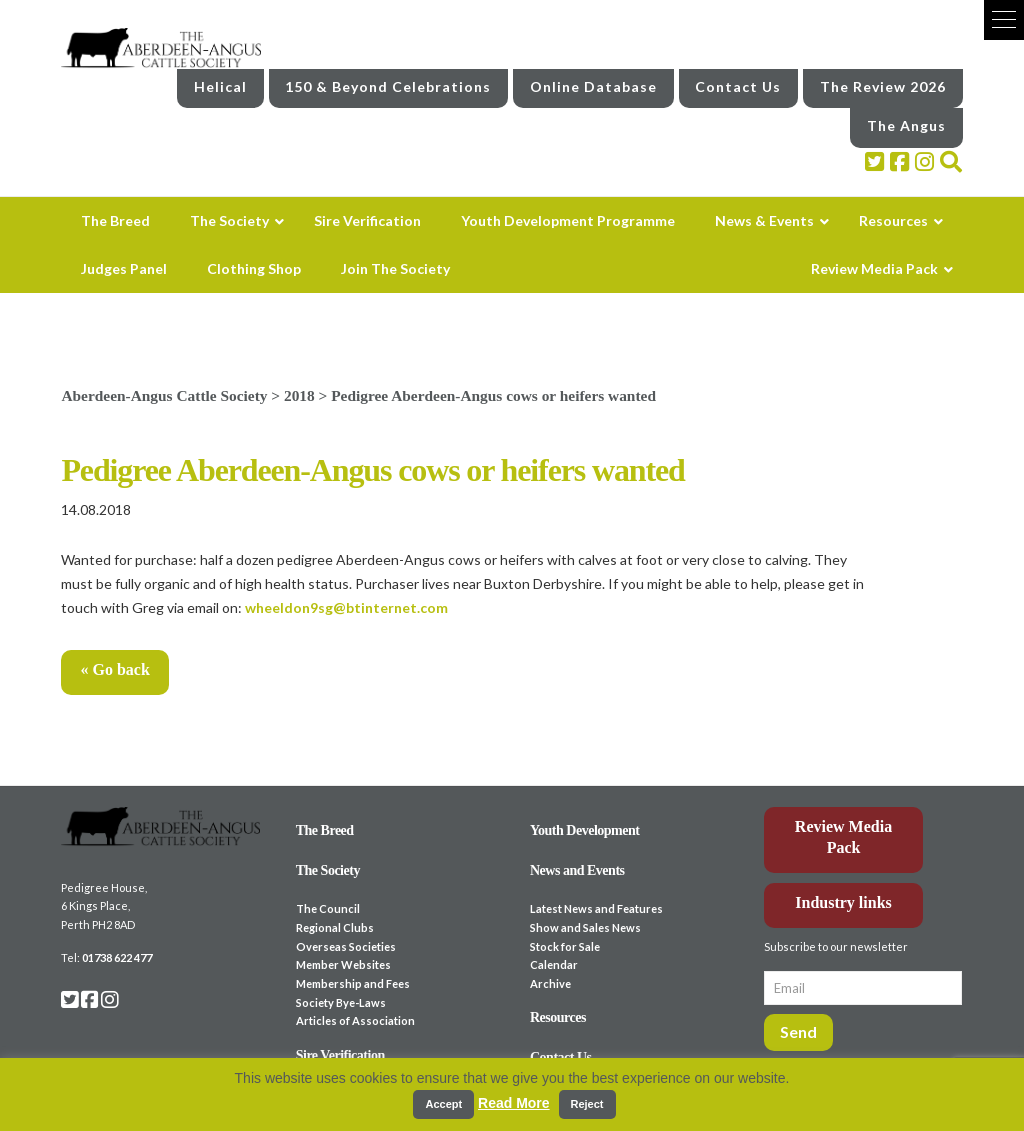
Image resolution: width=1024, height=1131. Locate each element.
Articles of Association (355, 1020)
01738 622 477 (117, 957)
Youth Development (585, 830)
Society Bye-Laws (341, 1002)
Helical (220, 86)
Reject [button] (587, 1104)
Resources (558, 1017)
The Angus (906, 125)
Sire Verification (340, 1055)
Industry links (843, 902)
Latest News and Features (596, 908)
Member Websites (343, 964)
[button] (1004, 20)
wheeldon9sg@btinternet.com (346, 607)
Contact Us (738, 86)
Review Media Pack (843, 837)
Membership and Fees (353, 983)
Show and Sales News (585, 927)
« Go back (114, 669)
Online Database (593, 86)
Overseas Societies (346, 946)
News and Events (577, 870)
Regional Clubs (335, 927)
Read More (514, 1103)
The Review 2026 (883, 86)
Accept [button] (443, 1104)
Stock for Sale (565, 946)
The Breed (325, 830)
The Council (328, 908)
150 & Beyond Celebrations (388, 86)
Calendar (554, 964)
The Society (328, 870)
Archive (550, 983)
